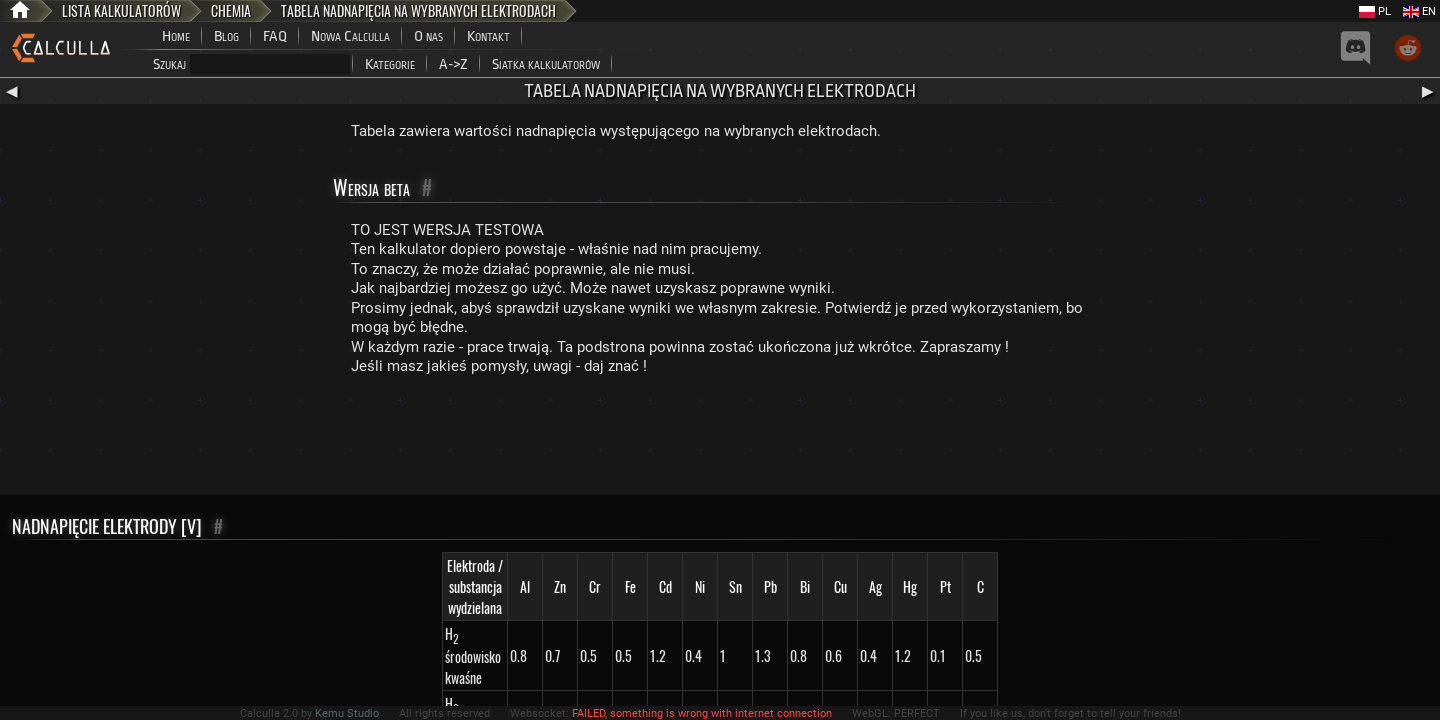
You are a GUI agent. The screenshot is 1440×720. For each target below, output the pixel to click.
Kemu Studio (347, 713)
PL (1375, 11)
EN (1419, 11)
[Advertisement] (720, 440)
